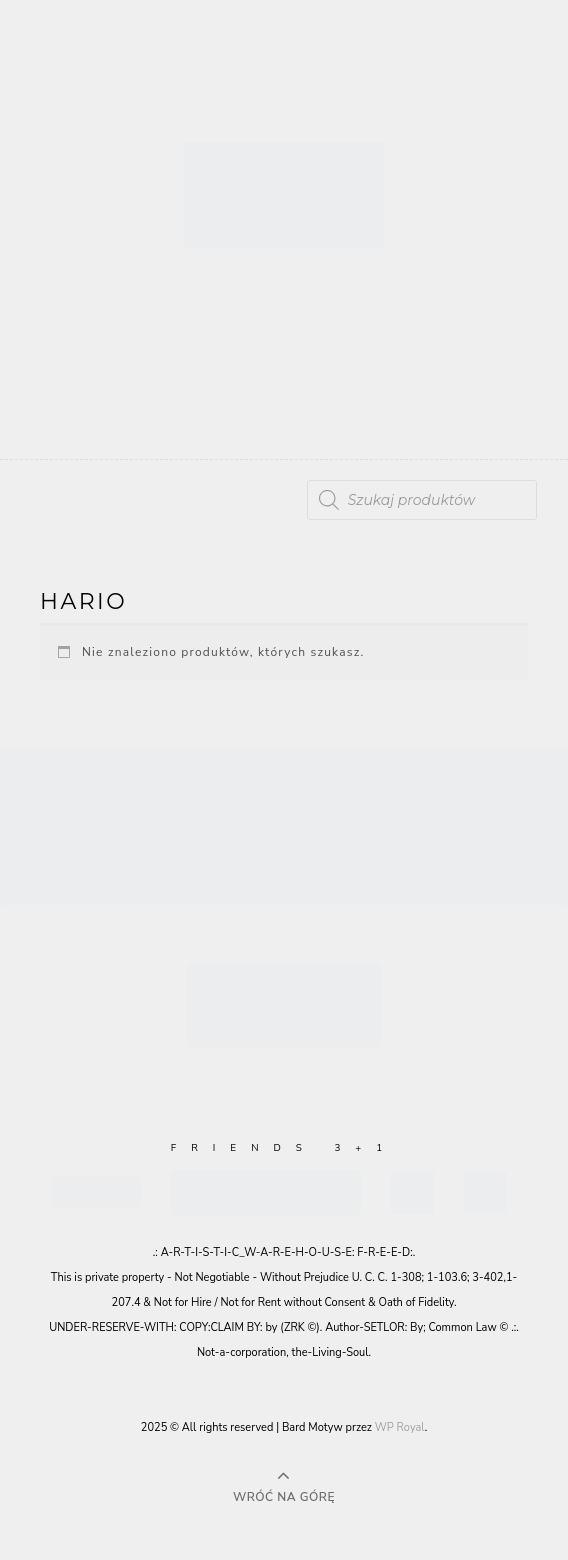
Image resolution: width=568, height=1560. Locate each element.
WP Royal (400, 1427)
